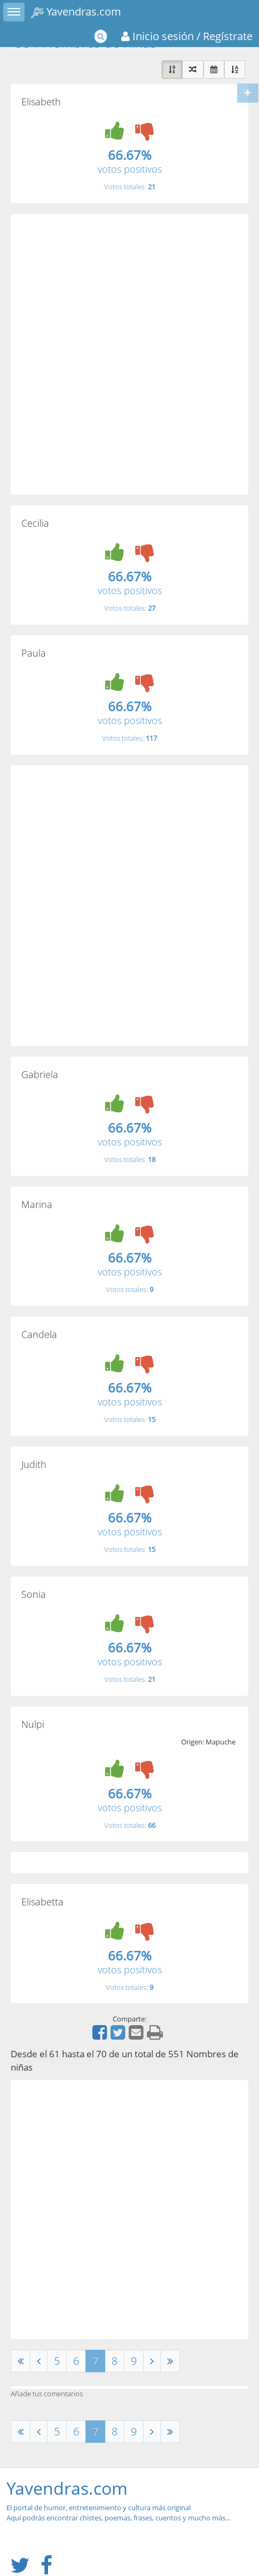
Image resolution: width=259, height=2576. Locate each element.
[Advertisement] (129, 354)
